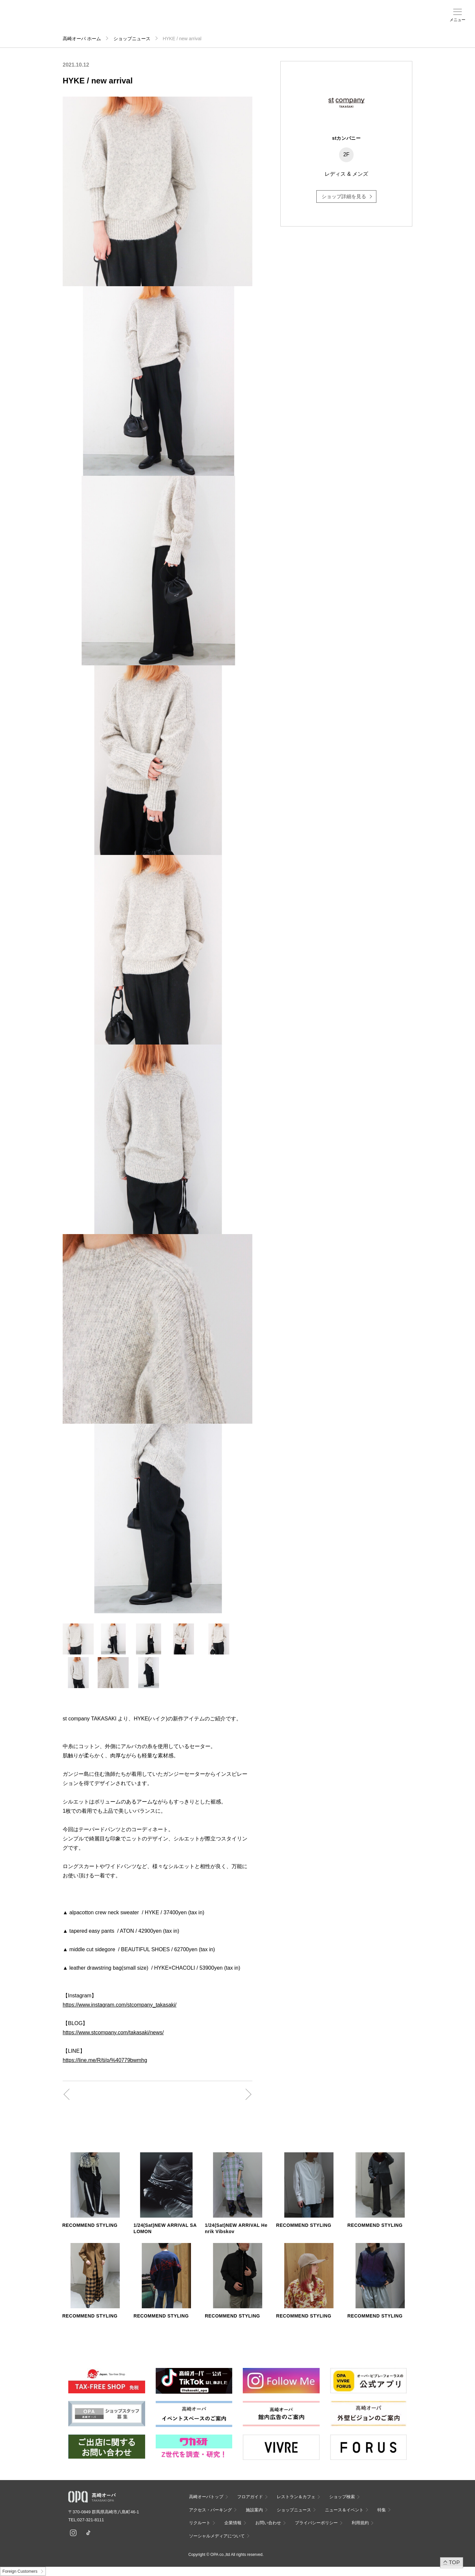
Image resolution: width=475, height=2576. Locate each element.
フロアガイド (86, 20)
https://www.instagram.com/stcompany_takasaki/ (119, 2005)
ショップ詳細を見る (344, 196)
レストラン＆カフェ (296, 2496)
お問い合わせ (268, 2522)
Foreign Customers (19, 2571)
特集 (381, 2509)
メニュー (457, 19)
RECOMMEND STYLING (89, 2225)
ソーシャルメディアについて (217, 2535)
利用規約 (360, 2522)
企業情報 (232, 2522)
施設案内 (164, 20)
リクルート (199, 2522)
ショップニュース (131, 38)
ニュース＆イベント (189, 22)
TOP (454, 2562)
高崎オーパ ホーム (82, 38)
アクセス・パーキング (138, 22)
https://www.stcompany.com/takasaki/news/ (113, 2032)
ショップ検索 (112, 20)
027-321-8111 (92, 2519)
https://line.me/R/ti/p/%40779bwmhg (105, 2060)
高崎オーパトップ (206, 2496)
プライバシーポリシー (316, 2522)
